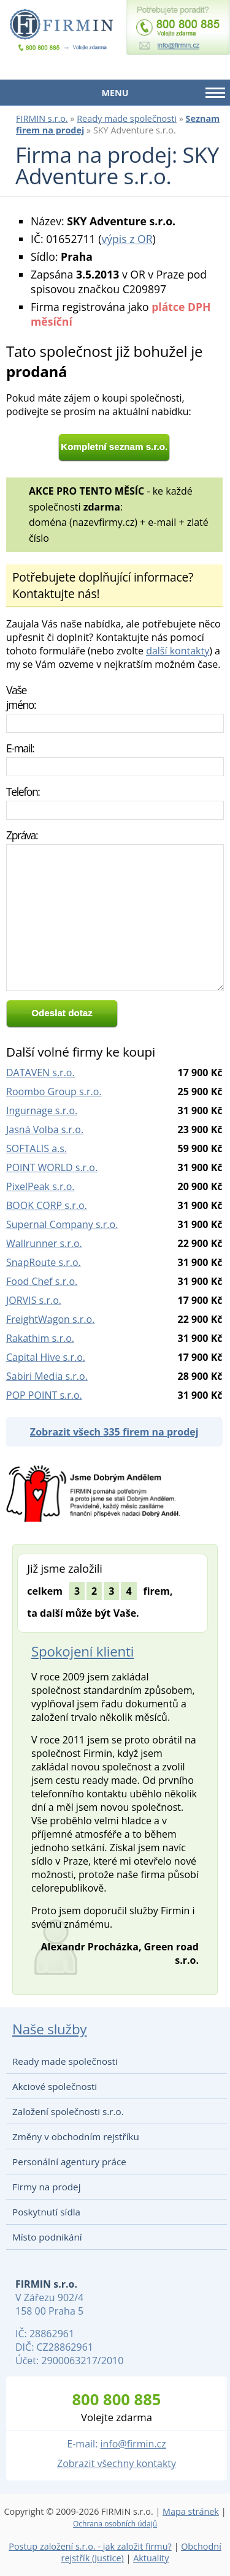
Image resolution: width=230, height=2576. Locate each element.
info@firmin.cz (133, 2444)
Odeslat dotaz (62, 1013)
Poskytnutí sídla (46, 2212)
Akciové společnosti (54, 2086)
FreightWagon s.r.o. (50, 1319)
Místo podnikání (47, 2237)
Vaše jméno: (21, 697)
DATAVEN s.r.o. (40, 1072)
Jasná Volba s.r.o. (44, 1129)
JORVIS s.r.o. (33, 1300)
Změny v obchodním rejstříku (75, 2136)
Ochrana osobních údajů (115, 2523)
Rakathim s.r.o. (40, 1338)
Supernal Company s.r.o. (62, 1224)
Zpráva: (21, 835)
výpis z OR (126, 238)
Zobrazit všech (114, 1432)
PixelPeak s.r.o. (40, 1186)
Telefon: (23, 791)
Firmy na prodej (46, 2187)
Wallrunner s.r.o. (44, 1243)
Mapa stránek (191, 2511)
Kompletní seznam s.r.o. (114, 446)
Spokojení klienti (82, 1651)
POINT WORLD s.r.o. (52, 1167)
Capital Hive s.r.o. (45, 1357)
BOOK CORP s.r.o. (46, 1205)
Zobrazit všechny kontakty (116, 2463)
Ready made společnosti (127, 118)
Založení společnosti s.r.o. (68, 2111)
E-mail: (20, 748)
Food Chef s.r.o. (41, 1281)
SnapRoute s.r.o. (43, 1262)
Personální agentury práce (69, 2161)
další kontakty (177, 650)
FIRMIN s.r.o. (42, 118)
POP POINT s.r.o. (44, 1395)
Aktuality (151, 2558)
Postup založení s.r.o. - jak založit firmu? (90, 2546)
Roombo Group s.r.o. (53, 1091)
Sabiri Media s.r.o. (47, 1376)
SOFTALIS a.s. (36, 1148)
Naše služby (49, 2029)
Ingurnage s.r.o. (41, 1110)
